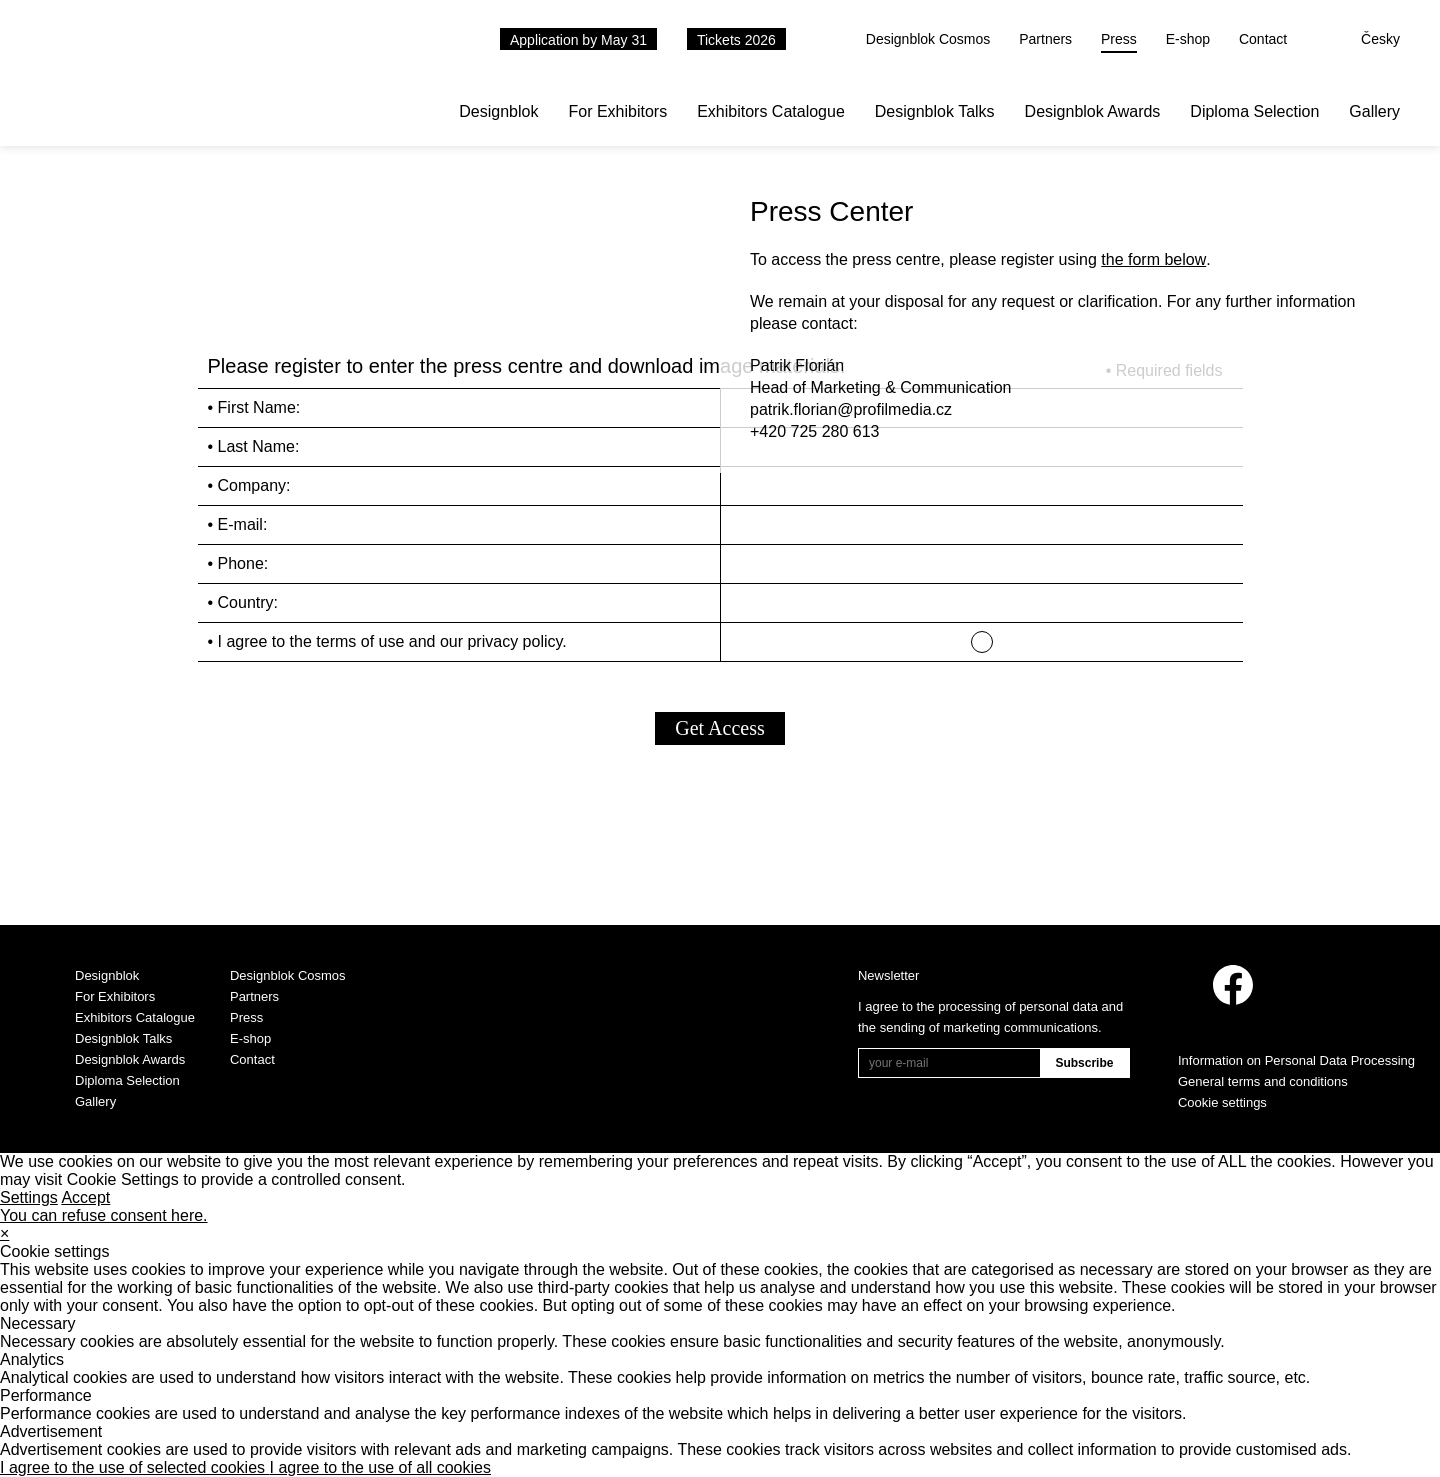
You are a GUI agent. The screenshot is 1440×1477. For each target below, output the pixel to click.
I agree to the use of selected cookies (135, 1467)
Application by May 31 (578, 40)
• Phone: (238, 563)
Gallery (1374, 111)
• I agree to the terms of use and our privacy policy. (387, 641)
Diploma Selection (1254, 111)
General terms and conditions (1263, 1081)
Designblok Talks (935, 111)
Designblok (498, 111)
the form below (1153, 259)
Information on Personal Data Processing (1296, 1060)
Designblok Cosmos (928, 39)
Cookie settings (1222, 1102)
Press (1119, 39)
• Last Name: (254, 446)
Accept (85, 1197)
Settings (29, 1197)
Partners (1045, 39)
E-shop (1188, 39)
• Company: (249, 485)
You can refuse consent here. (104, 1215)
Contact (1263, 39)
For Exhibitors (617, 111)
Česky (1380, 39)
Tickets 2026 (736, 40)
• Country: (243, 602)
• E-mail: (238, 524)
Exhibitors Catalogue (771, 111)
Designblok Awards (1093, 111)
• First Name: (254, 407)
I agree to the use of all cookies (380, 1467)
